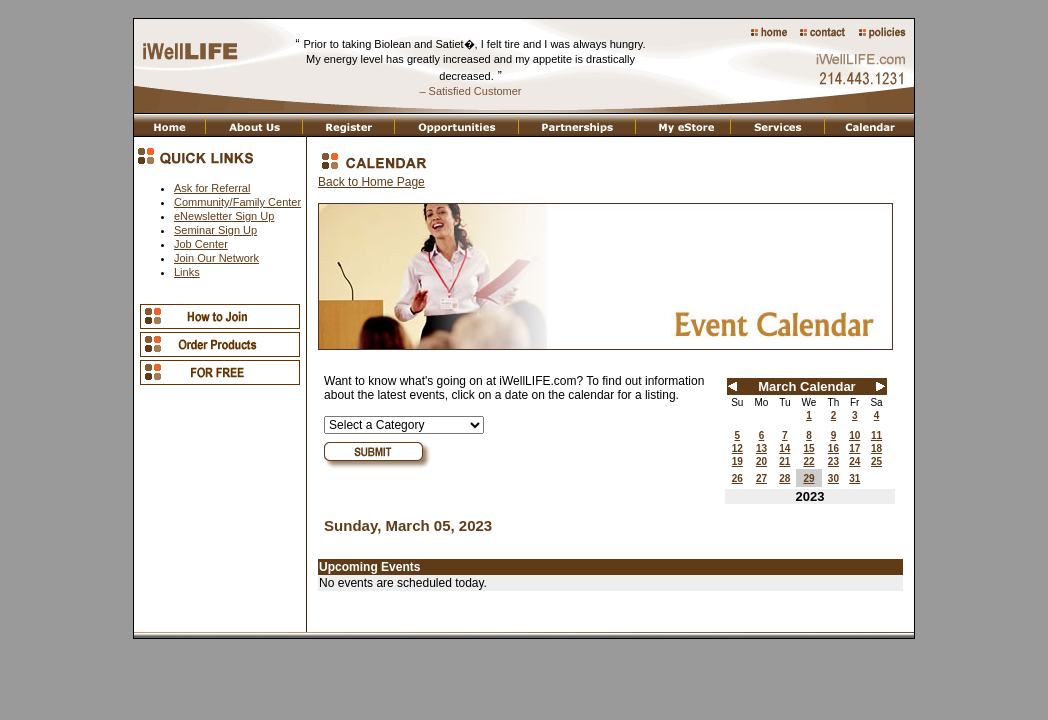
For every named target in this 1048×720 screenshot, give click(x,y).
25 (876, 461)
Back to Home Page (371, 182)
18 (876, 448)
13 (761, 448)
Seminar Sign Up (215, 230)
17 (854, 448)
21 (784, 461)
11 (876, 435)
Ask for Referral (212, 188)
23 (833, 461)
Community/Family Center (237, 202)
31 (854, 478)
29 (808, 478)
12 (737, 448)
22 (808, 461)
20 (761, 461)
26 (737, 478)
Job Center (201, 244)
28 (784, 478)
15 (808, 448)
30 (833, 478)
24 (854, 461)
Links (187, 272)
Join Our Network (216, 258)
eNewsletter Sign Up (224, 216)
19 (737, 461)
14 (784, 448)
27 (761, 478)
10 (854, 435)
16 (833, 448)
